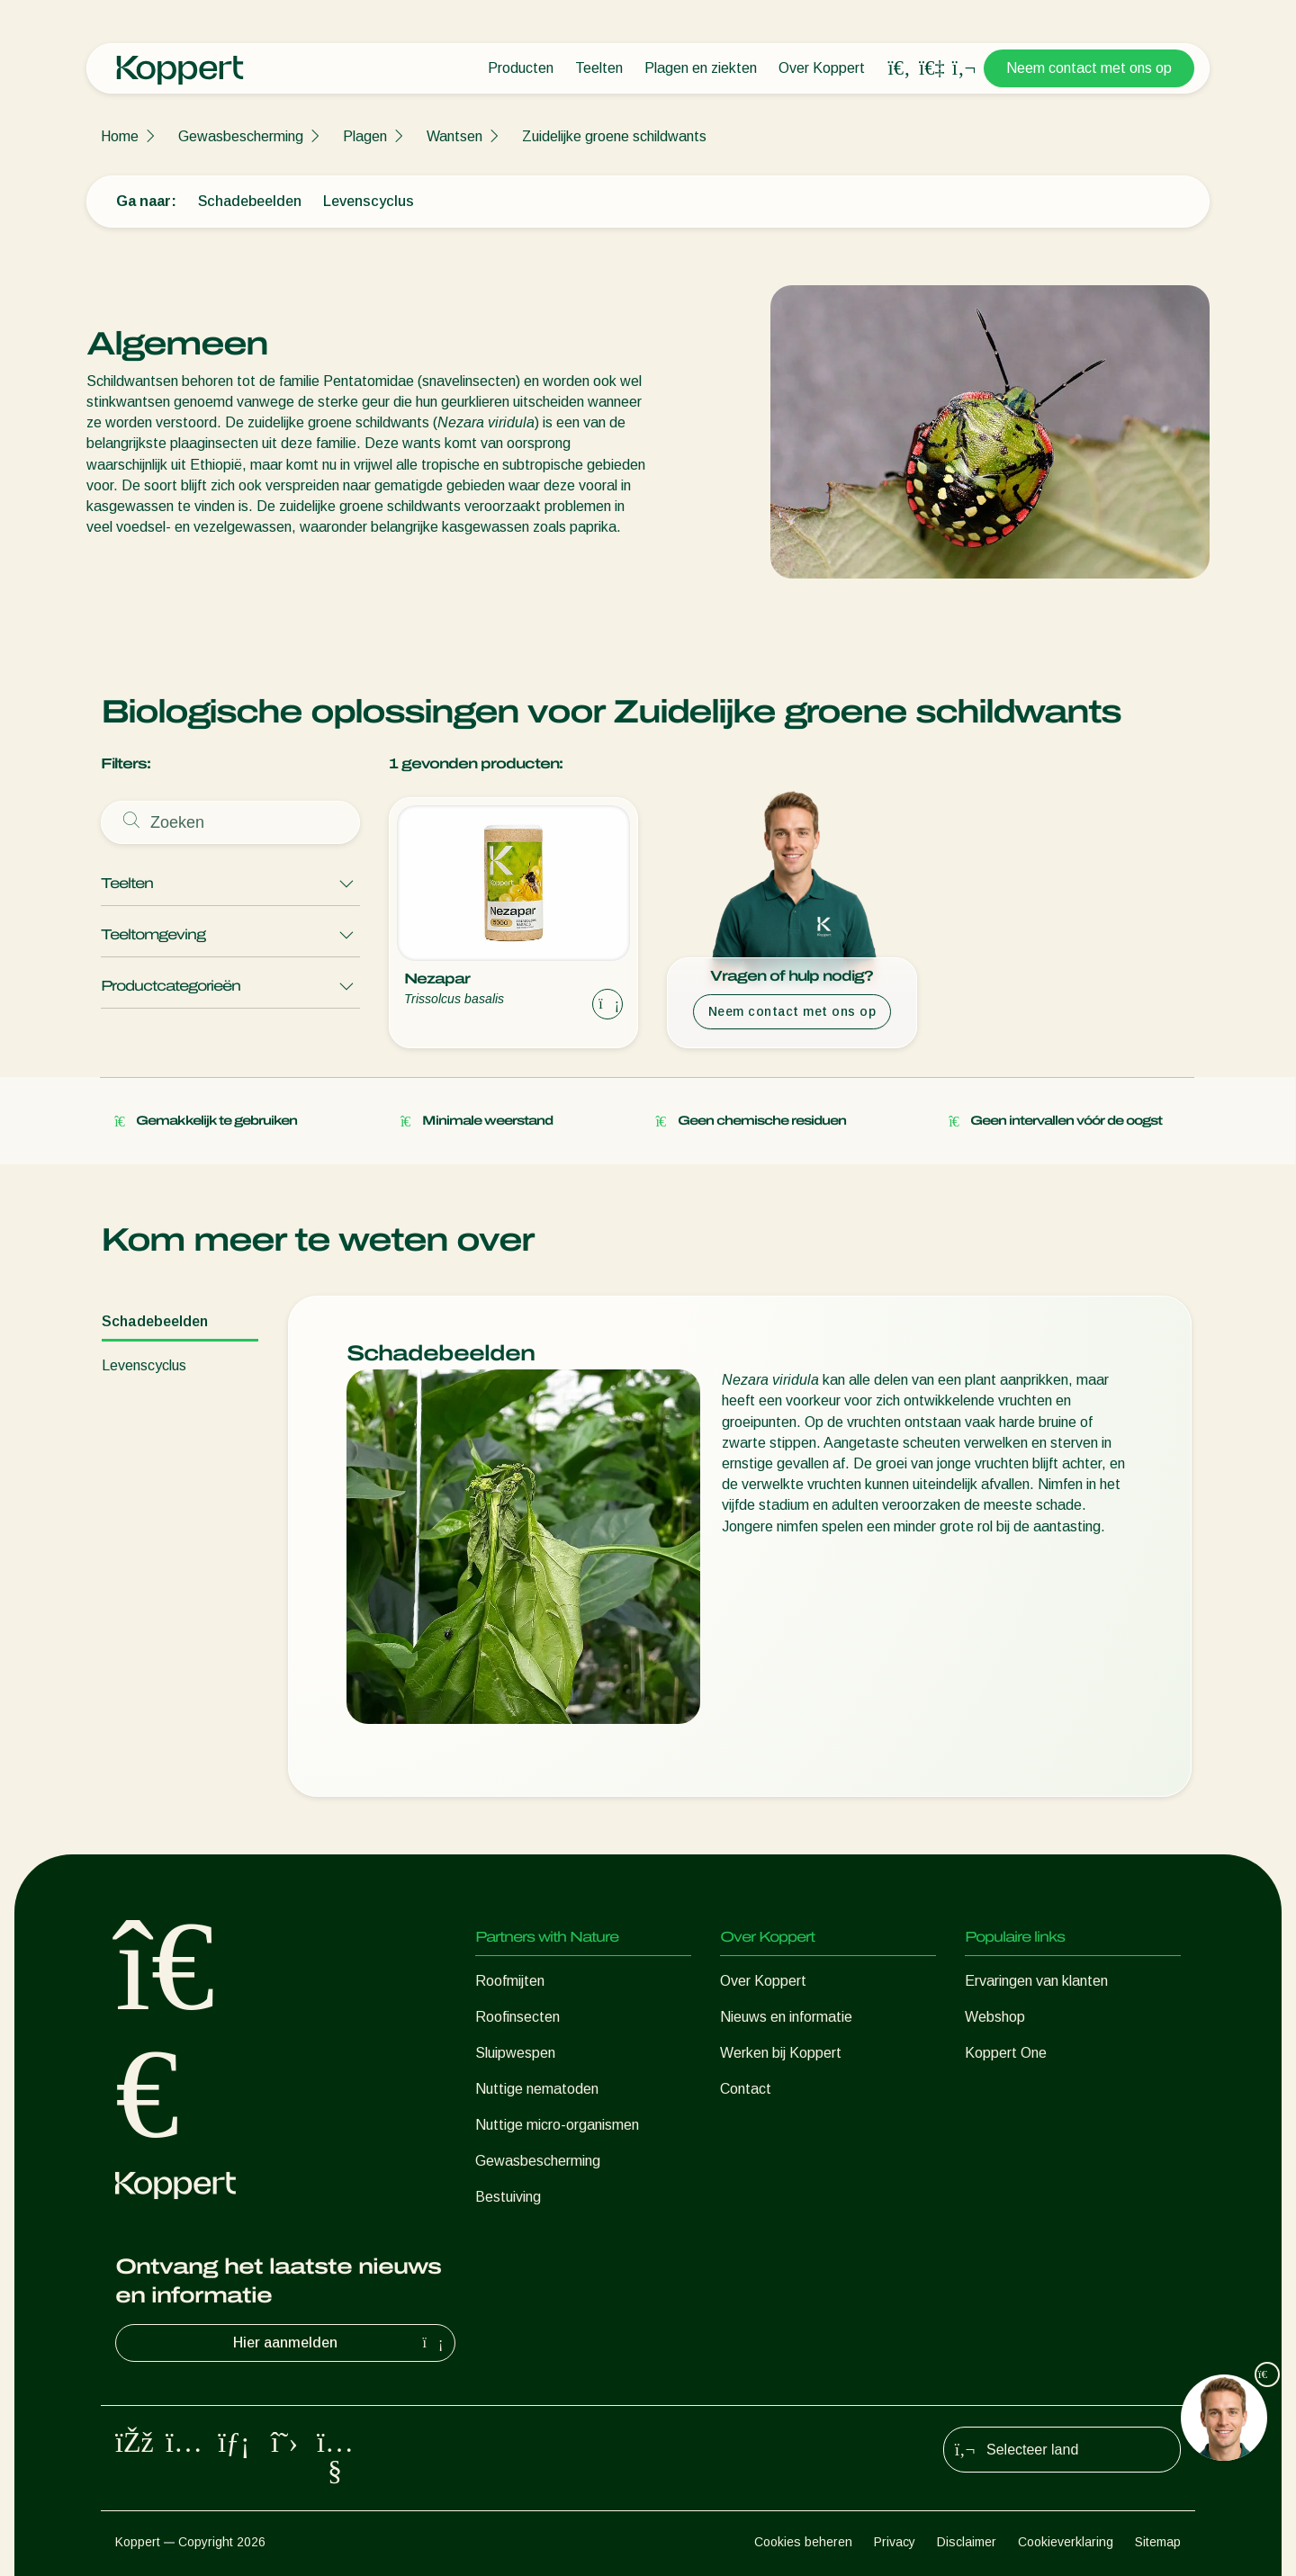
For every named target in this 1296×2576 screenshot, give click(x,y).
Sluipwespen (515, 2052)
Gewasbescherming (240, 136)
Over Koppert (821, 68)
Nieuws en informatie (786, 2016)
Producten (521, 68)
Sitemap (1158, 2542)
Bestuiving (508, 2196)
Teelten (599, 68)
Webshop (995, 2016)
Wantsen (454, 136)
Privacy (894, 2542)
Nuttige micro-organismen (557, 2124)
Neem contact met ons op (1089, 68)
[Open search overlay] (899, 68)
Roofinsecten (517, 2016)
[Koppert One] (931, 68)
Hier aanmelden (340, 2343)
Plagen (365, 136)
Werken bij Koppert (781, 2052)
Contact (745, 2088)
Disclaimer (966, 2542)
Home (120, 136)
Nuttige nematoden (536, 2088)
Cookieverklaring (1065, 2542)
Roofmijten (509, 1980)
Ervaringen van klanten (1036, 1980)
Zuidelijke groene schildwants (614, 136)
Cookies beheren (803, 2542)
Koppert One (1006, 2052)
